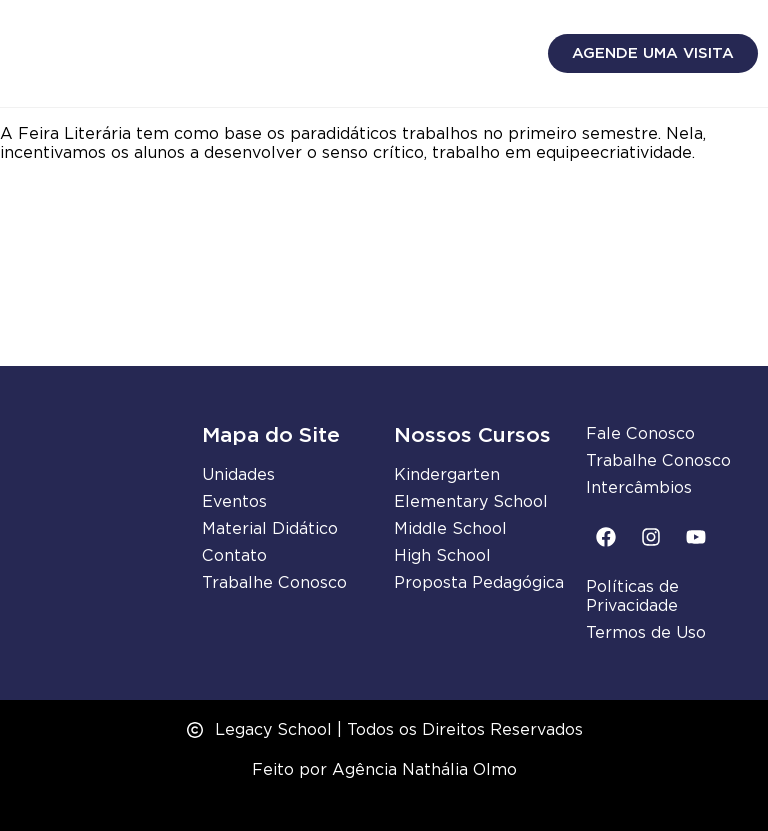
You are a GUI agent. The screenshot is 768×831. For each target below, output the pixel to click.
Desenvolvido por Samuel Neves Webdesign (384, 804)
